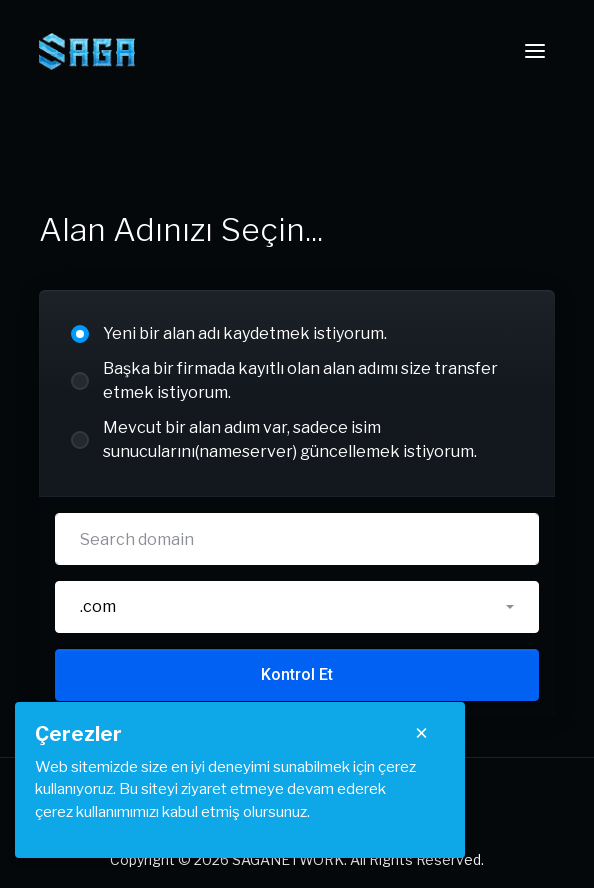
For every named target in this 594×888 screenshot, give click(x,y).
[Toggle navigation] (535, 51)
